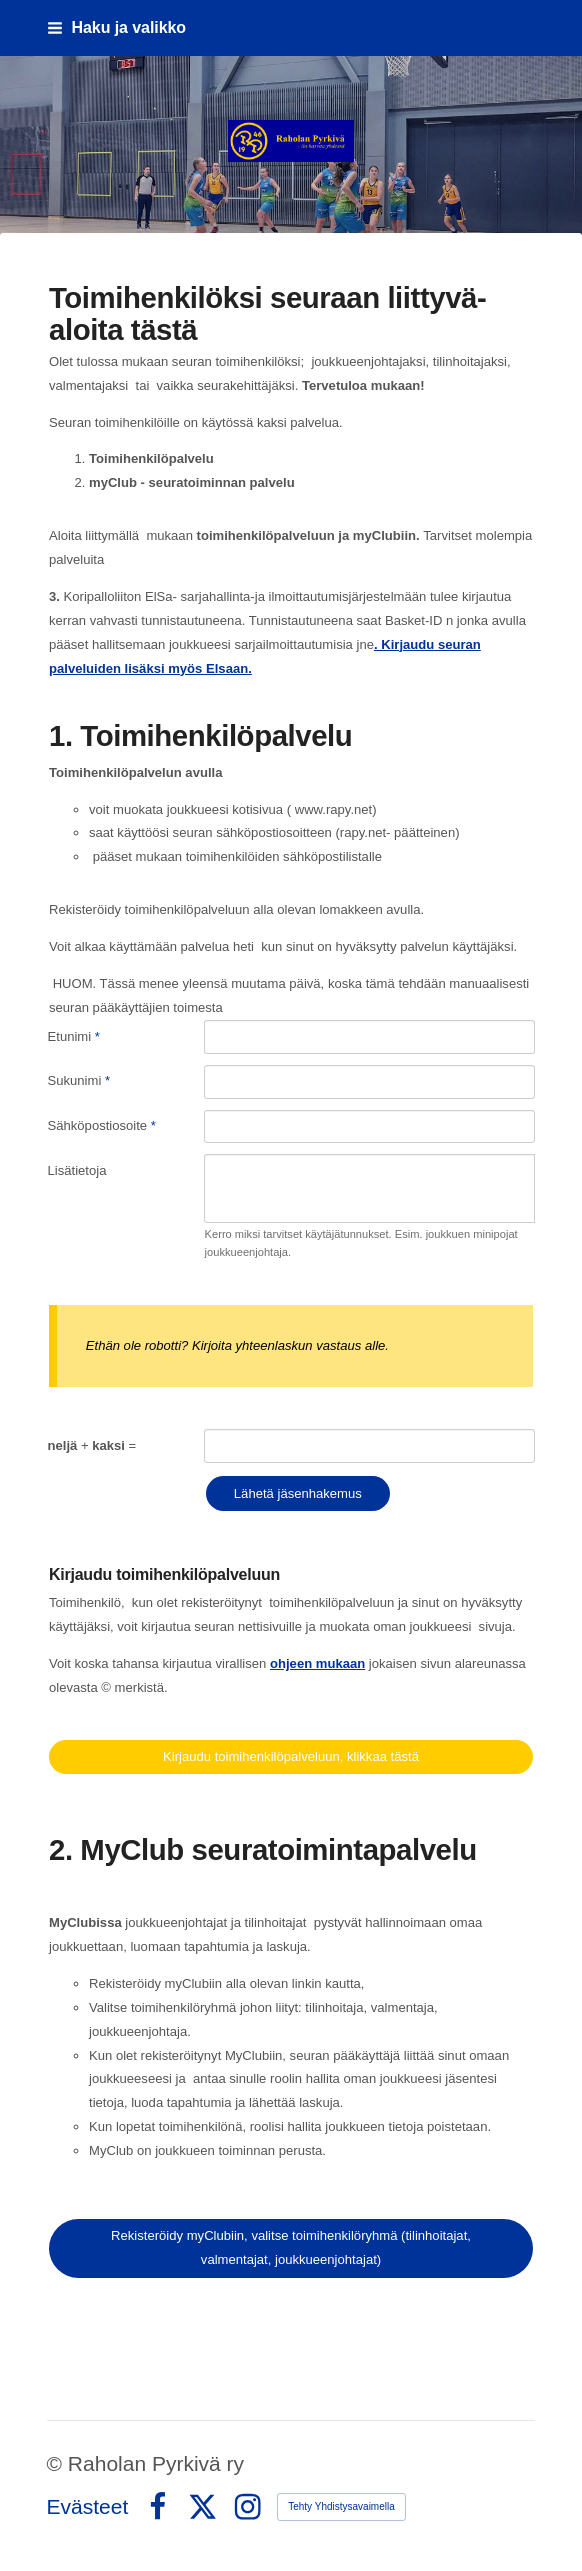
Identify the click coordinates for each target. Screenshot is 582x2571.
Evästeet (88, 2506)
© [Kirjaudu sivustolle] (57, 2463)
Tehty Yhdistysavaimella (341, 2506)
